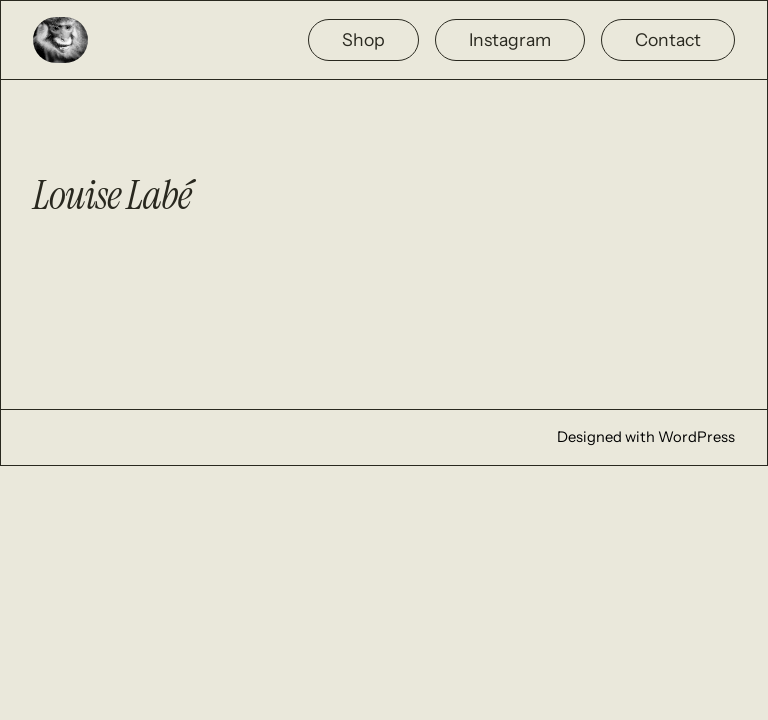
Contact (668, 39)
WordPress (696, 437)
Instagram (510, 39)
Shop (363, 39)
